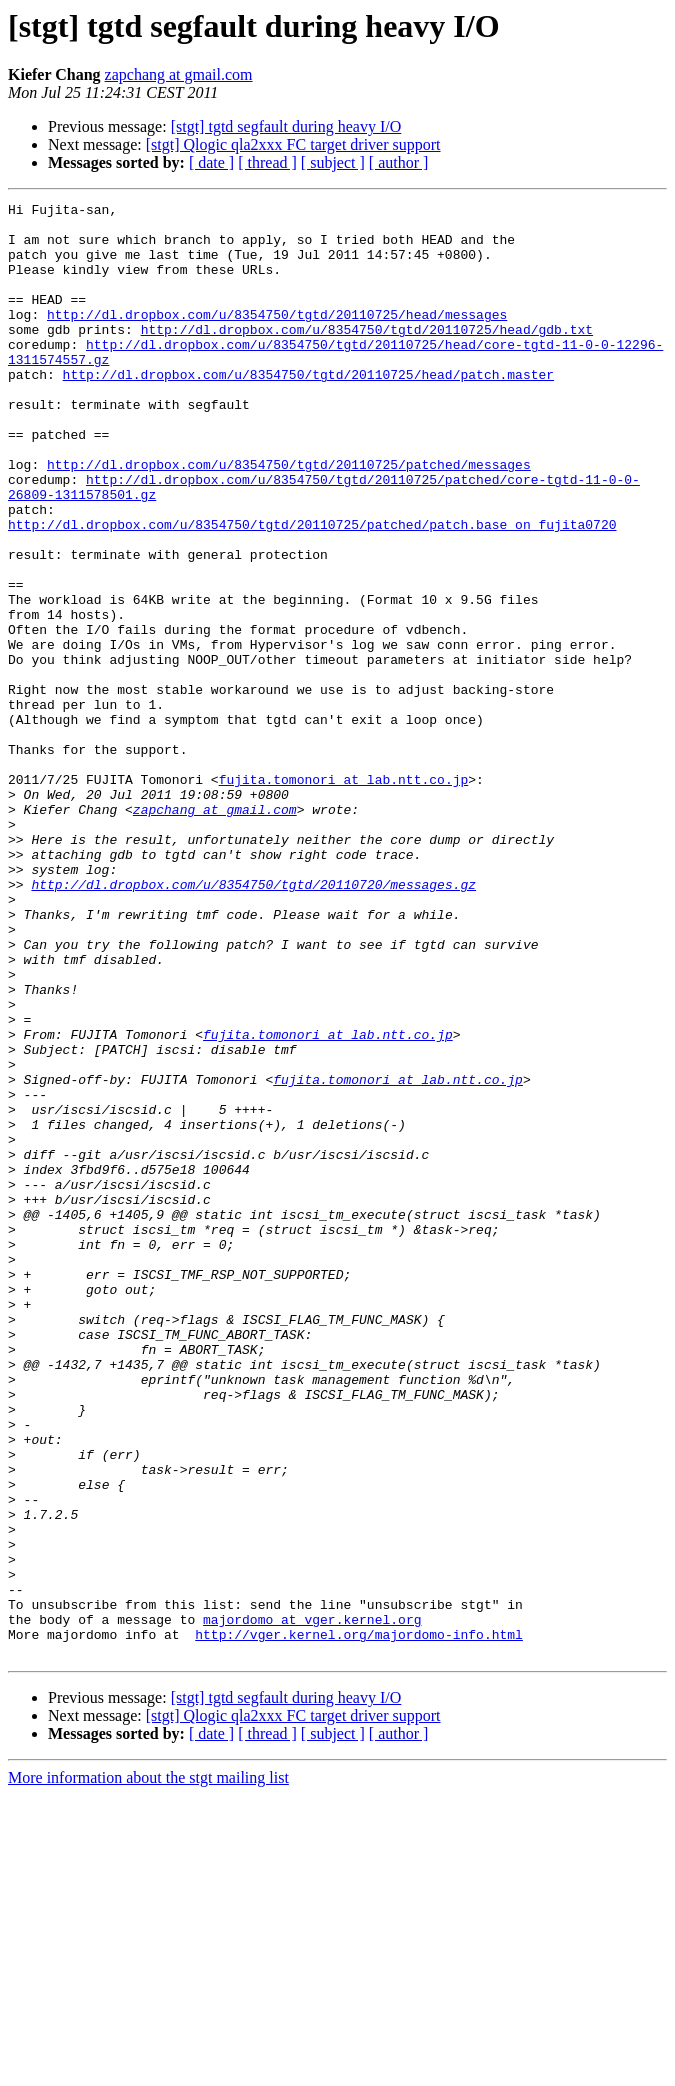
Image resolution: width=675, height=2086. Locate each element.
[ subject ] (333, 162)
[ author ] (399, 162)
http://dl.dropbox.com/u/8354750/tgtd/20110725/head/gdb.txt (367, 356)
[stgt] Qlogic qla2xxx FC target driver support (293, 144)
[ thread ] (267, 162)
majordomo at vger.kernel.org (312, 1904)
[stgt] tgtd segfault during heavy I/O (286, 126)
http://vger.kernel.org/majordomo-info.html (359, 1922)
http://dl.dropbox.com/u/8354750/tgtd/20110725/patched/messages (289, 518)
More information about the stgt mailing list (148, 2068)
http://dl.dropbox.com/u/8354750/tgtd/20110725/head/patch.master (308, 410)
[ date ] (211, 162)
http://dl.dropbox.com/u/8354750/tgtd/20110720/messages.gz (253, 1022)
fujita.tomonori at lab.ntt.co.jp (344, 896)
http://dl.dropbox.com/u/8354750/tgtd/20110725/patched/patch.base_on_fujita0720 (312, 590)
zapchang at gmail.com (179, 74)
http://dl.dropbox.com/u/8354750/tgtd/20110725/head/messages (277, 338)
